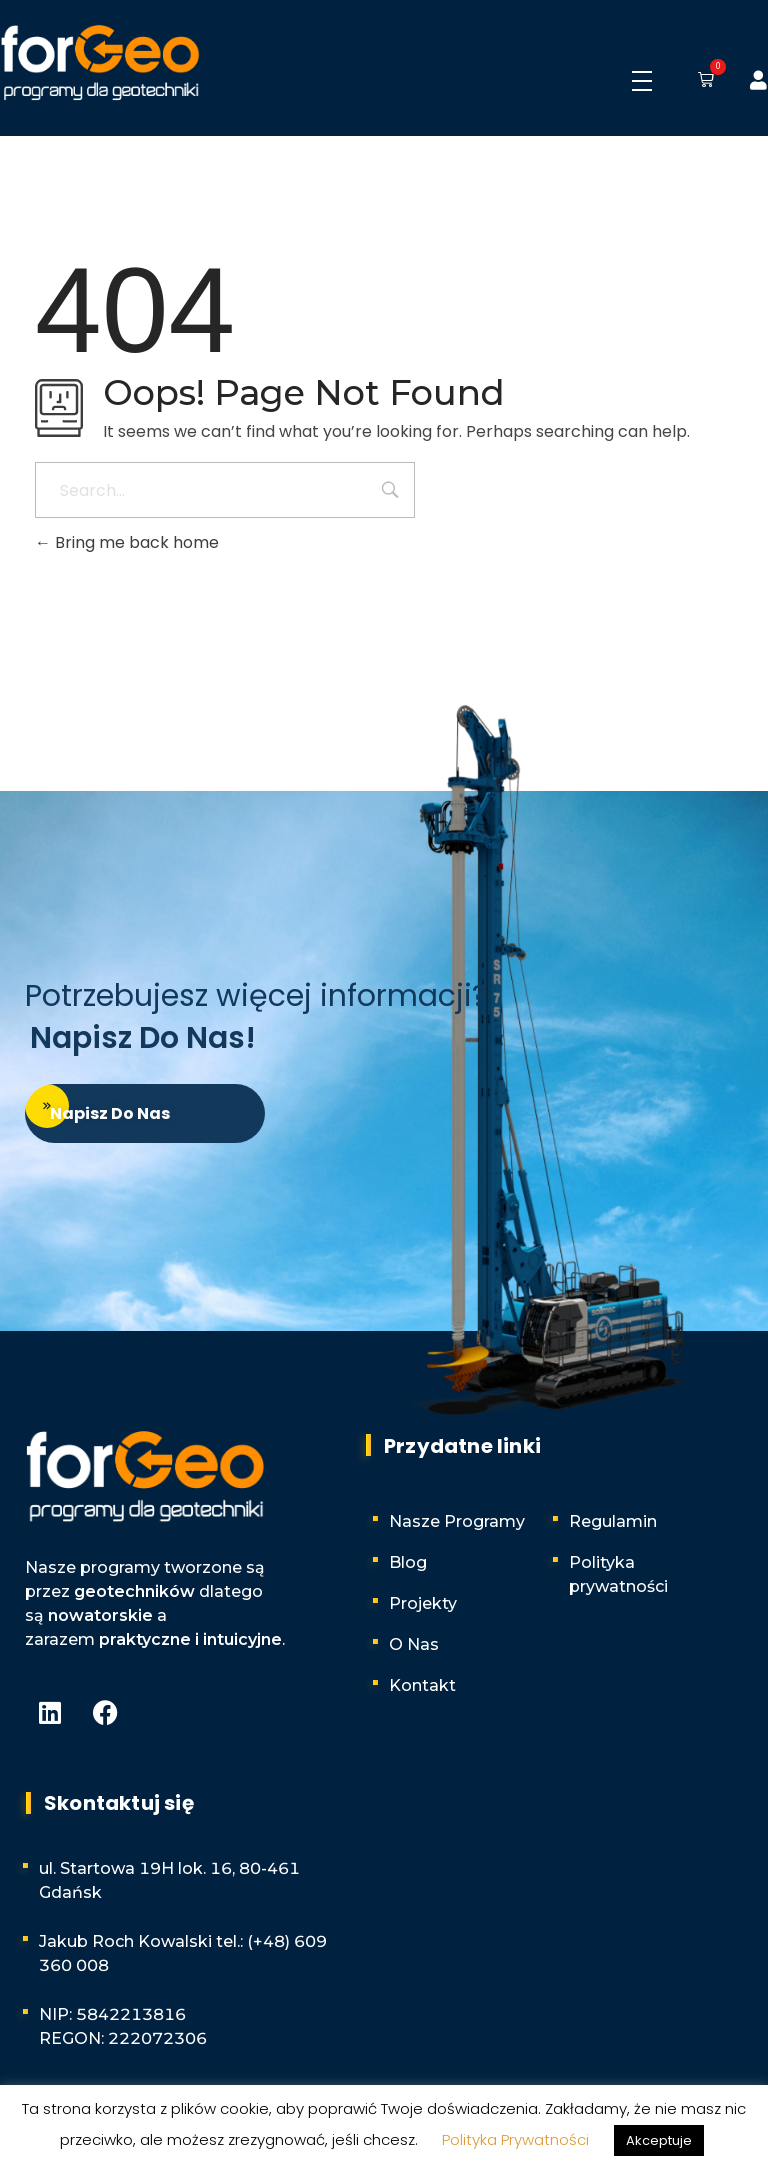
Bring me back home (127, 542)
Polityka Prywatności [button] (515, 2139)
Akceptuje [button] (659, 2140)
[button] (702, 81)
